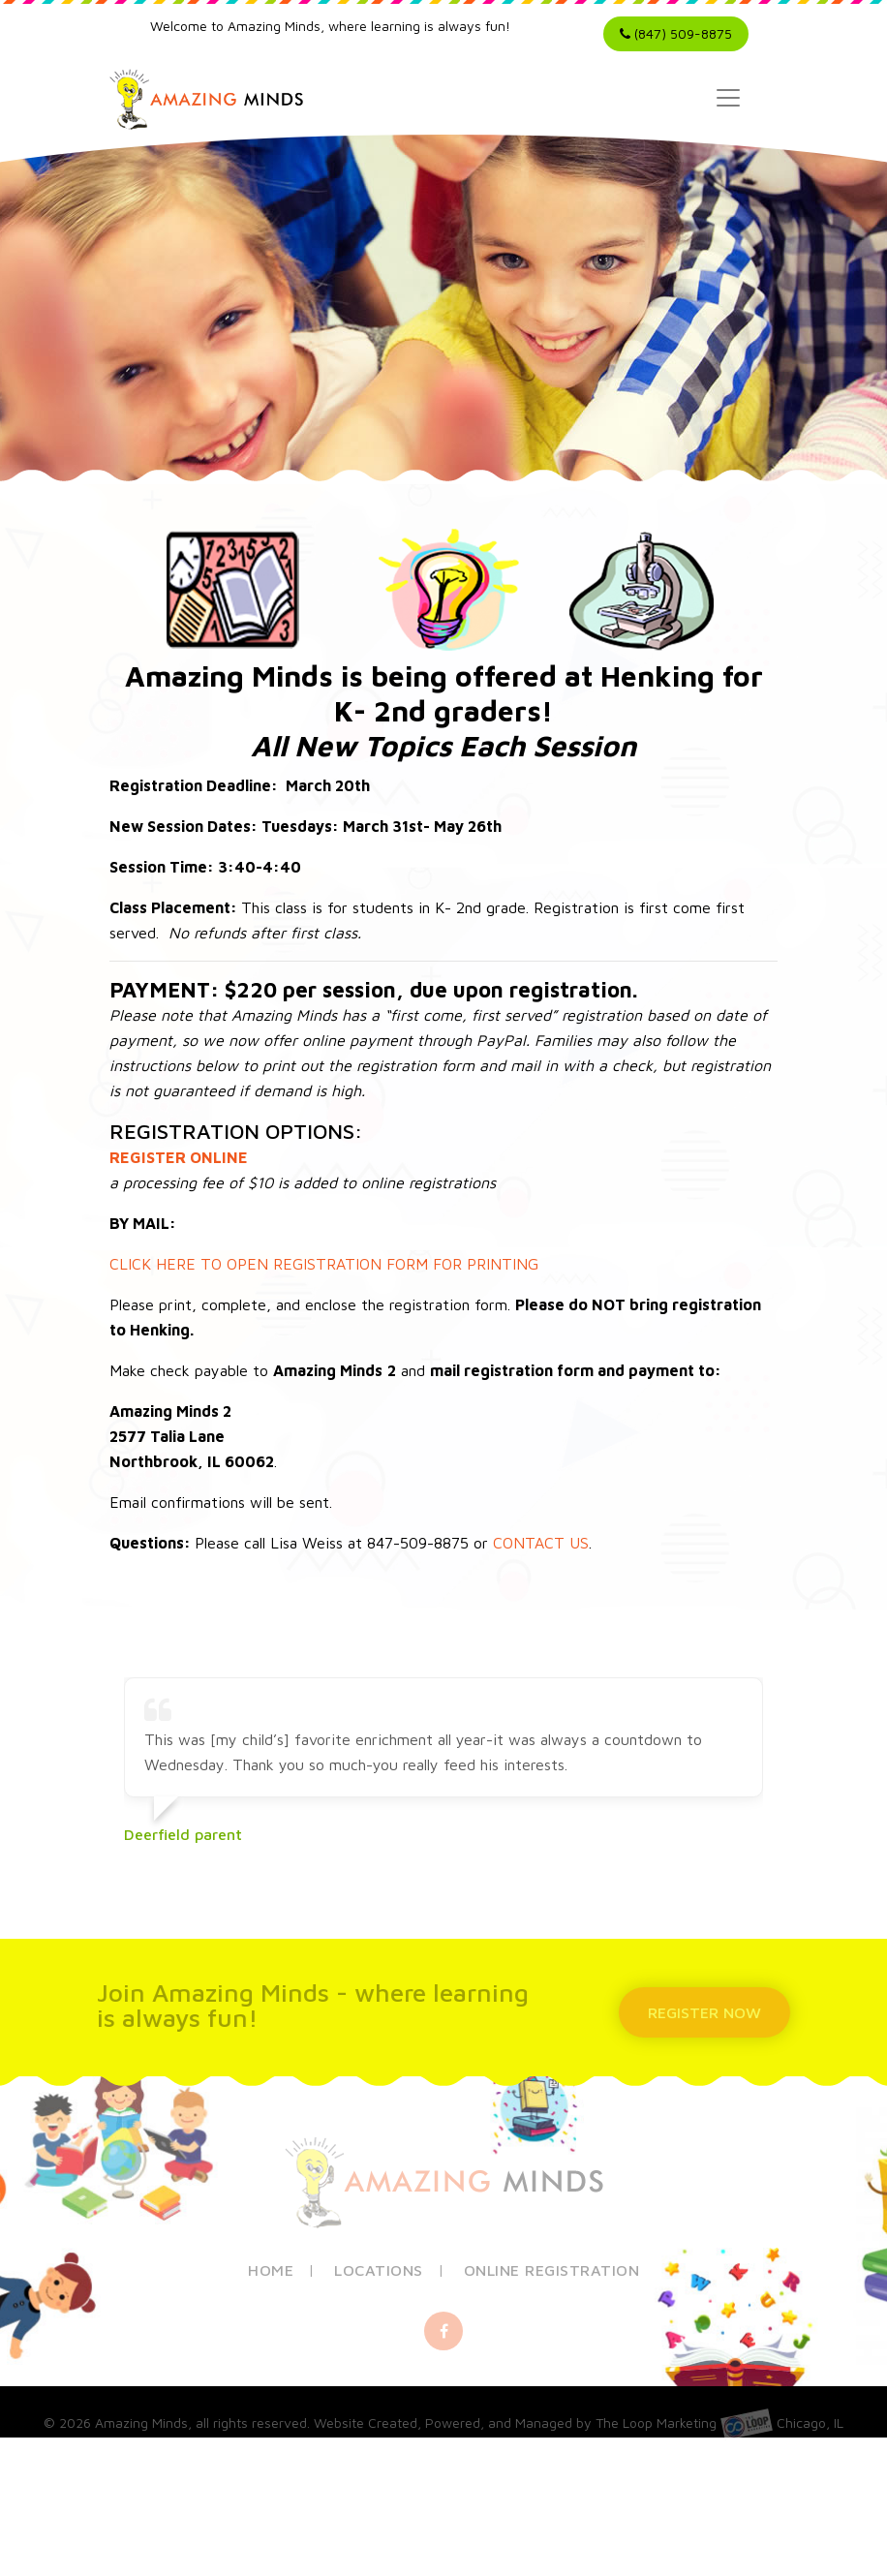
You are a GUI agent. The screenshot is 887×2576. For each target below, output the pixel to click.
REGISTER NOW (708, 2012)
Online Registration (552, 2275)
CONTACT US (541, 1542)
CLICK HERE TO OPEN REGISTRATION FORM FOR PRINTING (323, 1264)
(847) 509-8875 (676, 33)
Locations (378, 2275)
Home (270, 2275)
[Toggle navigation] (728, 97)
